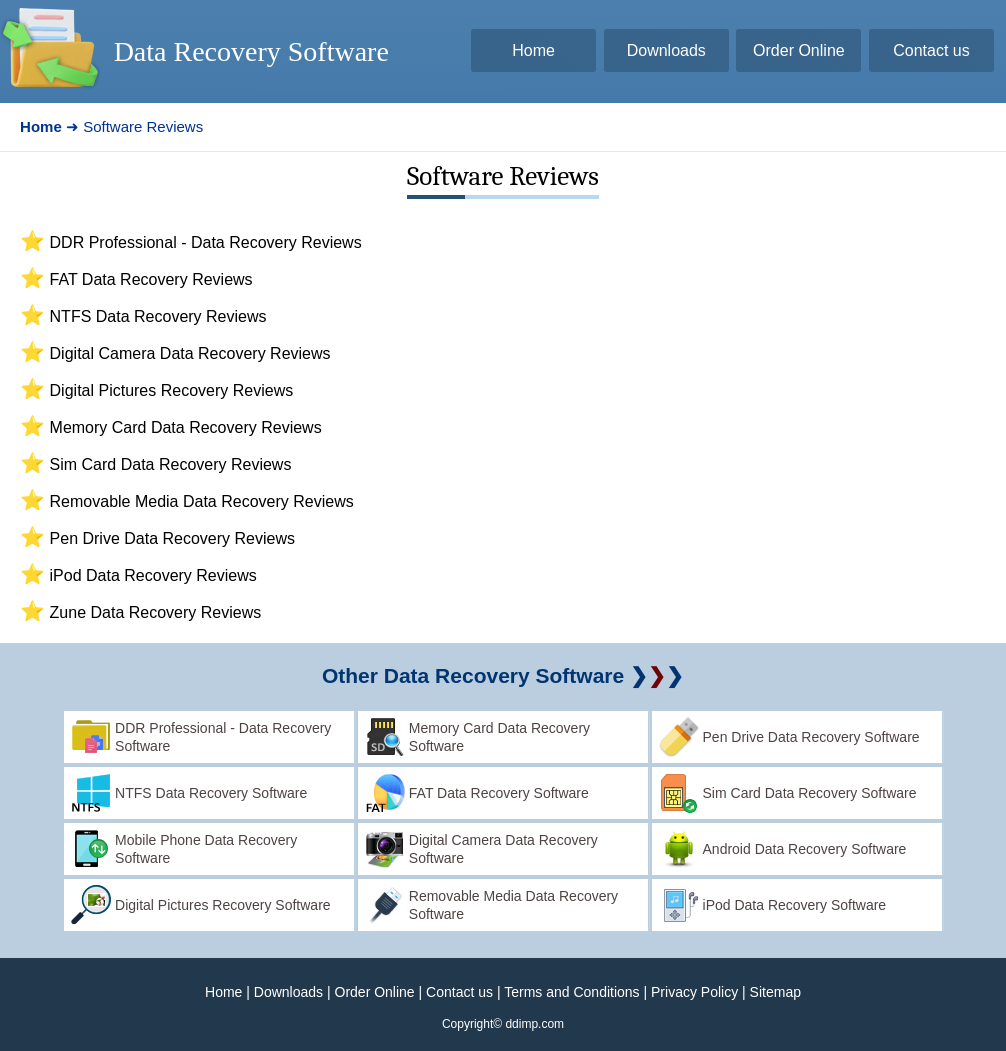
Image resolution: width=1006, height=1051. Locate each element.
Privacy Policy (694, 992)
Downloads (288, 992)
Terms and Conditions (571, 992)
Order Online (375, 992)
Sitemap (775, 992)
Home (223, 992)
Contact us (459, 992)
